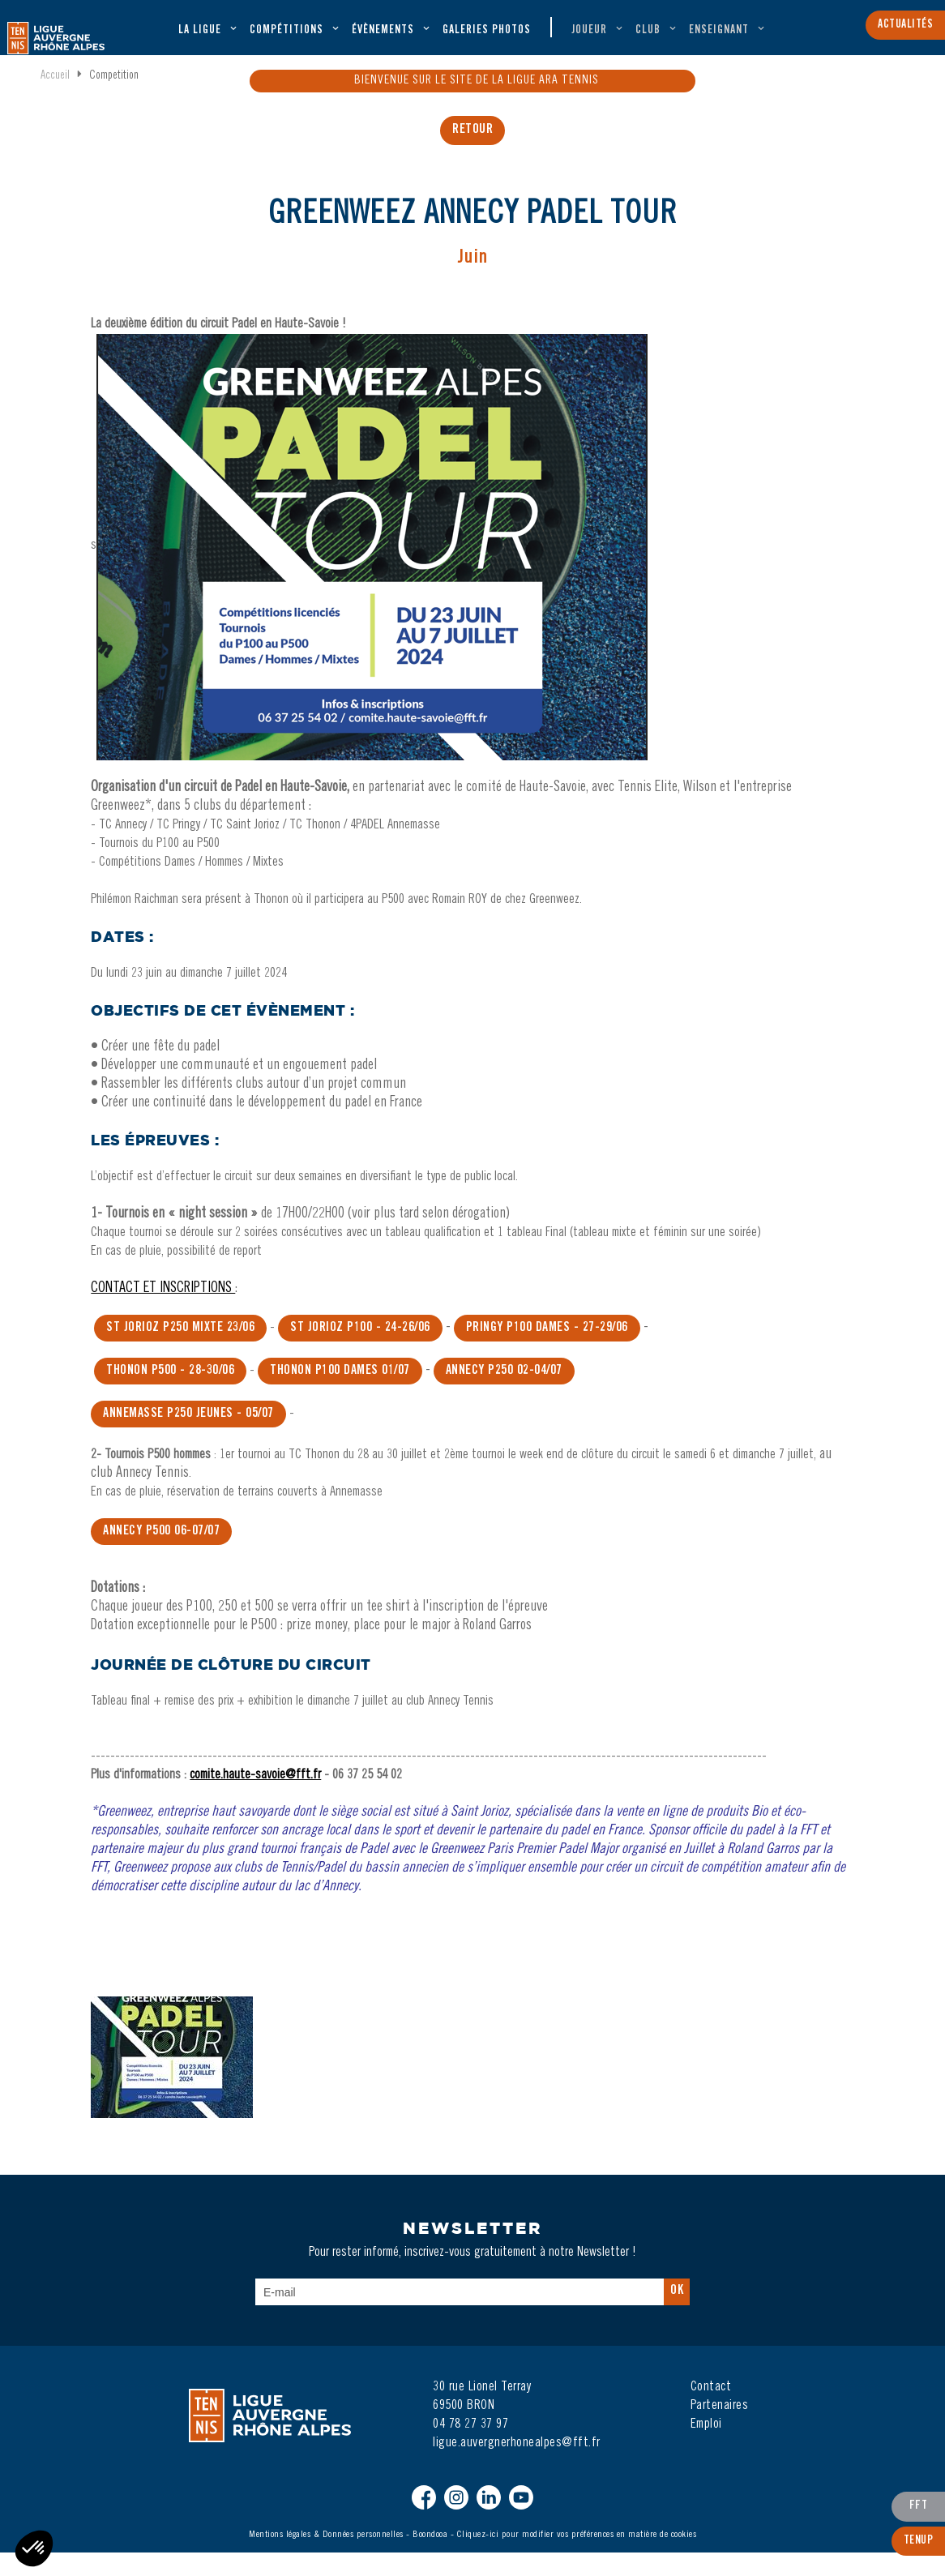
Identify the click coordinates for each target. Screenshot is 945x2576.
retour (472, 158)
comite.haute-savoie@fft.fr (255, 1798)
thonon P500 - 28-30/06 (170, 1394)
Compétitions (286, 37)
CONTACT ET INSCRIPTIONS (163, 1312)
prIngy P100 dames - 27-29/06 (547, 1351)
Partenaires (720, 2429)
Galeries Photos (487, 37)
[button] (34, 2548)
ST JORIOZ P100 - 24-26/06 (360, 1351)
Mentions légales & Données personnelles (326, 2558)
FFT (918, 2514)
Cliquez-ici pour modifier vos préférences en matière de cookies (577, 2558)
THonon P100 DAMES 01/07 (340, 1394)
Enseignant (719, 37)
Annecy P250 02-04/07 (504, 1394)
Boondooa (430, 2558)
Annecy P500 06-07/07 (161, 1554)
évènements (383, 37)
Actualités (905, 23)
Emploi (706, 2447)
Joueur (589, 37)
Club (648, 37)
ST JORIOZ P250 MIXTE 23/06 (180, 1351)
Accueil (55, 102)
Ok (676, 2314)
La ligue (199, 37)
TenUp (919, 2546)
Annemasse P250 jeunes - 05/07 (188, 1437)
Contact (711, 2410)
